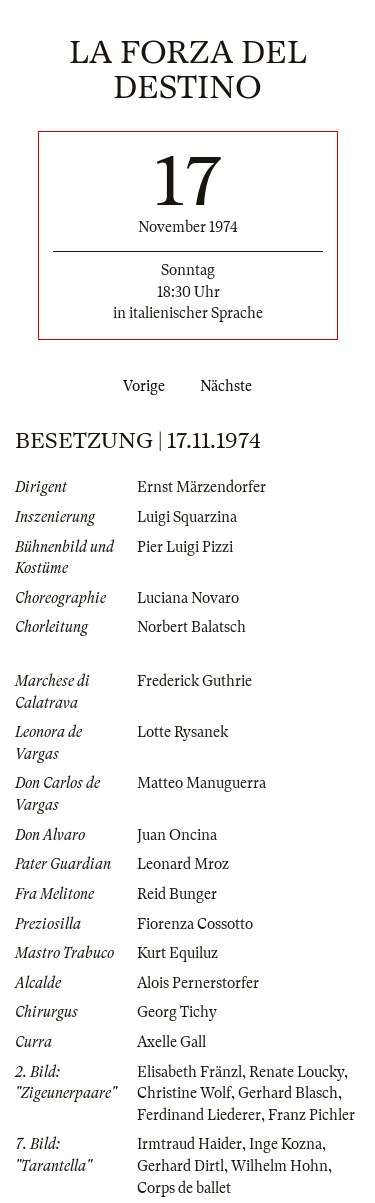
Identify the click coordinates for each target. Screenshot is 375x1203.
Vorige (140, 386)
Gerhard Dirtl (180, 1166)
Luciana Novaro (188, 598)
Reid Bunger (177, 894)
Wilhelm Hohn (279, 1166)
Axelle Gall (171, 1042)
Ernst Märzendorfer (201, 487)
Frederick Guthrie (194, 681)
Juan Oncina (177, 835)
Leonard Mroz (183, 864)
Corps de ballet (184, 1188)
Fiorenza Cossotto (195, 924)
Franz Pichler (311, 1115)
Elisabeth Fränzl (189, 1072)
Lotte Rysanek (182, 732)
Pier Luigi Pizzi (185, 547)
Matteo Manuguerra (201, 783)
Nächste (230, 386)
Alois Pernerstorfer (198, 983)
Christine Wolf (184, 1093)
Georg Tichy (177, 1012)
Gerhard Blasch (288, 1093)
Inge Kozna (285, 1144)
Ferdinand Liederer (199, 1115)
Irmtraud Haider (189, 1144)
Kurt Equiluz (177, 953)
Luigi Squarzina (187, 517)
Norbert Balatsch (191, 627)
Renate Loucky (296, 1072)
